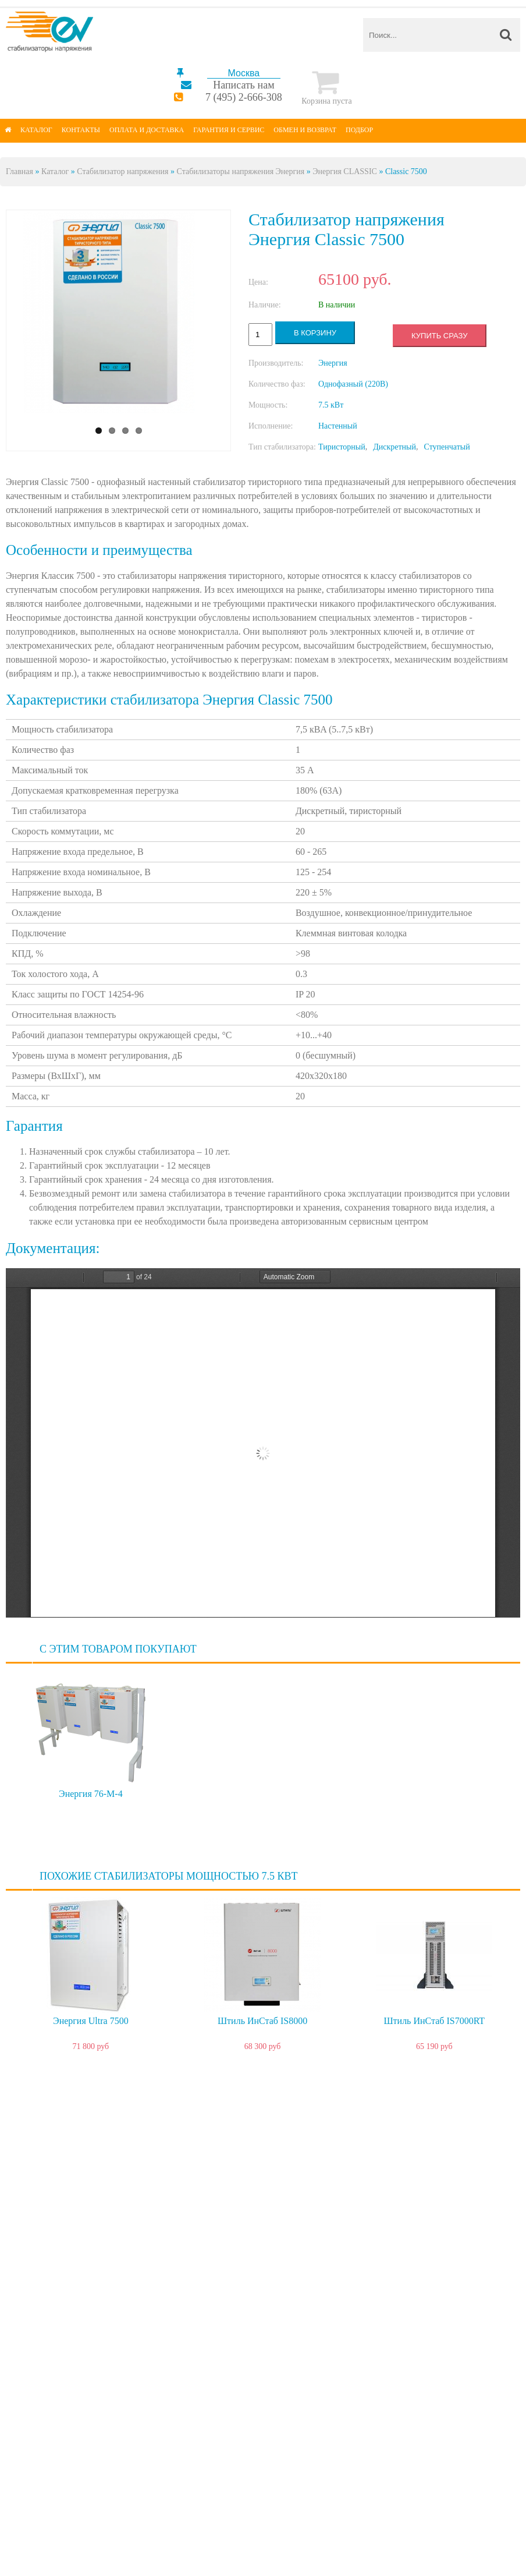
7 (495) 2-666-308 (243, 97)
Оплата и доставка (146, 130)
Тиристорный (341, 447)
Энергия (332, 363)
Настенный (337, 426)
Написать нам (243, 85)
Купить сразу (439, 335)
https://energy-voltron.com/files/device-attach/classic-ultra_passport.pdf (263, 1443)
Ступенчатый (447, 447)
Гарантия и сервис (228, 130)
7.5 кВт (330, 405)
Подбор (359, 130)
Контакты (81, 130)
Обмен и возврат (304, 130)
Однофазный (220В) (353, 384)
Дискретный (394, 447)
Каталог (36, 130)
